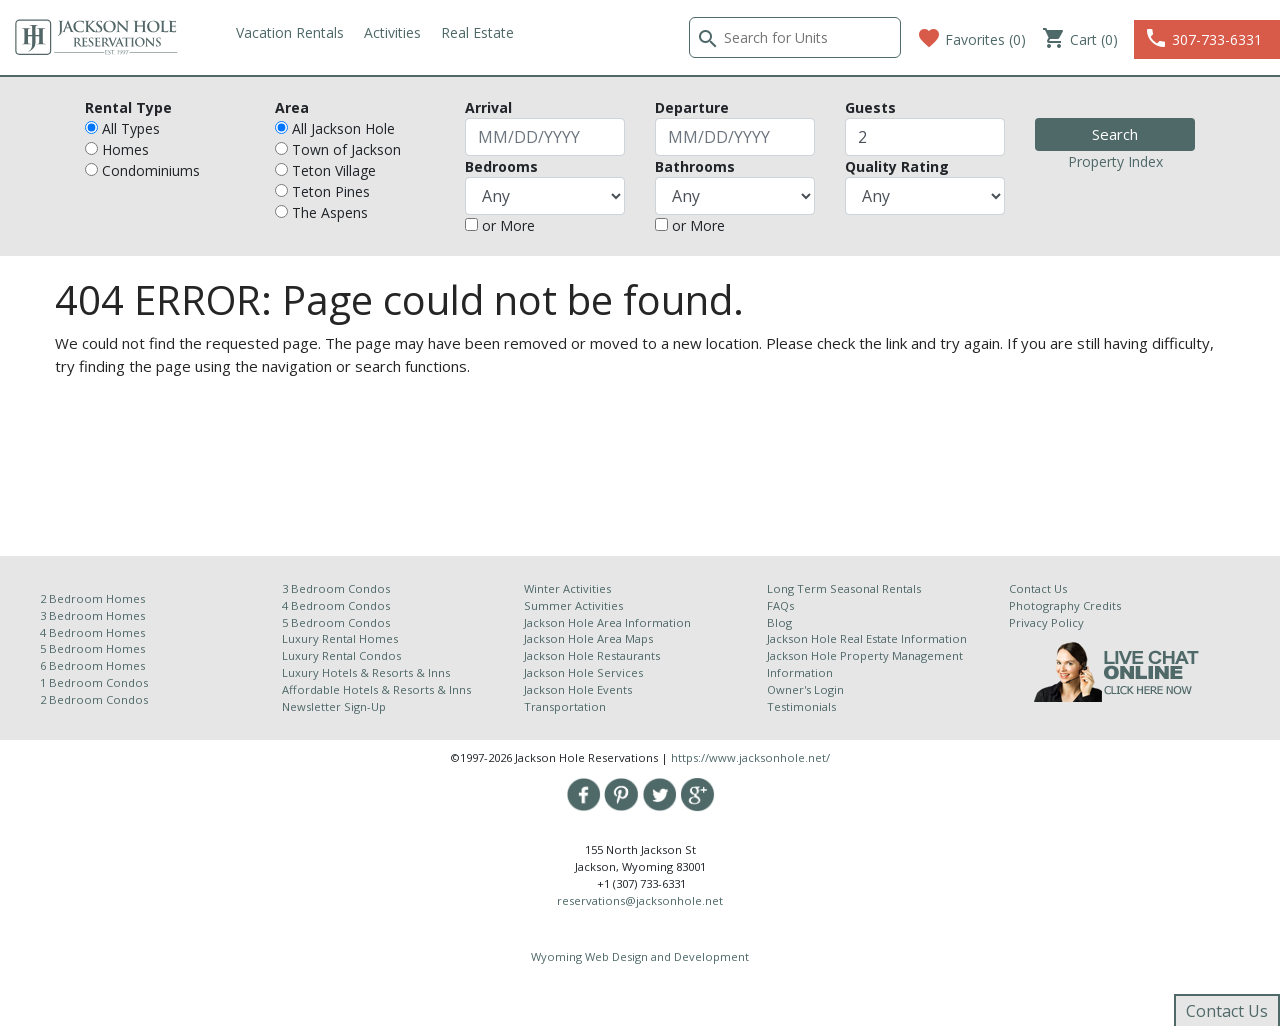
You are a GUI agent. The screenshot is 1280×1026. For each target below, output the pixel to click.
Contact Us (1038, 588)
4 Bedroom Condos (336, 605)
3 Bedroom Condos (336, 588)
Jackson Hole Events (578, 689)
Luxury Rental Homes (340, 638)
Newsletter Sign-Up (334, 706)
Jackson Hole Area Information (607, 622)
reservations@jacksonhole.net (640, 900)
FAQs (780, 605)
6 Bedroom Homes (94, 665)
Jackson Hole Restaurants (592, 655)
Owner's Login (805, 689)
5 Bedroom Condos (336, 622)
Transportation (565, 706)
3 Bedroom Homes (92, 615)
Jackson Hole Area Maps (588, 638)
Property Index (1115, 161)
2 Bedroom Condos (94, 699)
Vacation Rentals (290, 32)
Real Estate (477, 32)
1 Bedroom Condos (94, 682)
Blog (779, 622)
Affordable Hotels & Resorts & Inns (376, 689)
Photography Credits (1065, 605)
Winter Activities (567, 588)
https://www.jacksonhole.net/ (750, 757)
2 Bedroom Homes (92, 598)
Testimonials (801, 706)
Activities (392, 32)
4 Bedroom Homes (92, 632)
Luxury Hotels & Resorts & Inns (366, 672)
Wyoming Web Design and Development (640, 956)
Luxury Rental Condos (341, 655)
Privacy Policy (1046, 622)
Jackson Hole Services (583, 672)
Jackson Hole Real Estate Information (867, 638)
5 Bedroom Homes (92, 648)
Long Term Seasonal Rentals (844, 588)
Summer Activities (573, 605)
